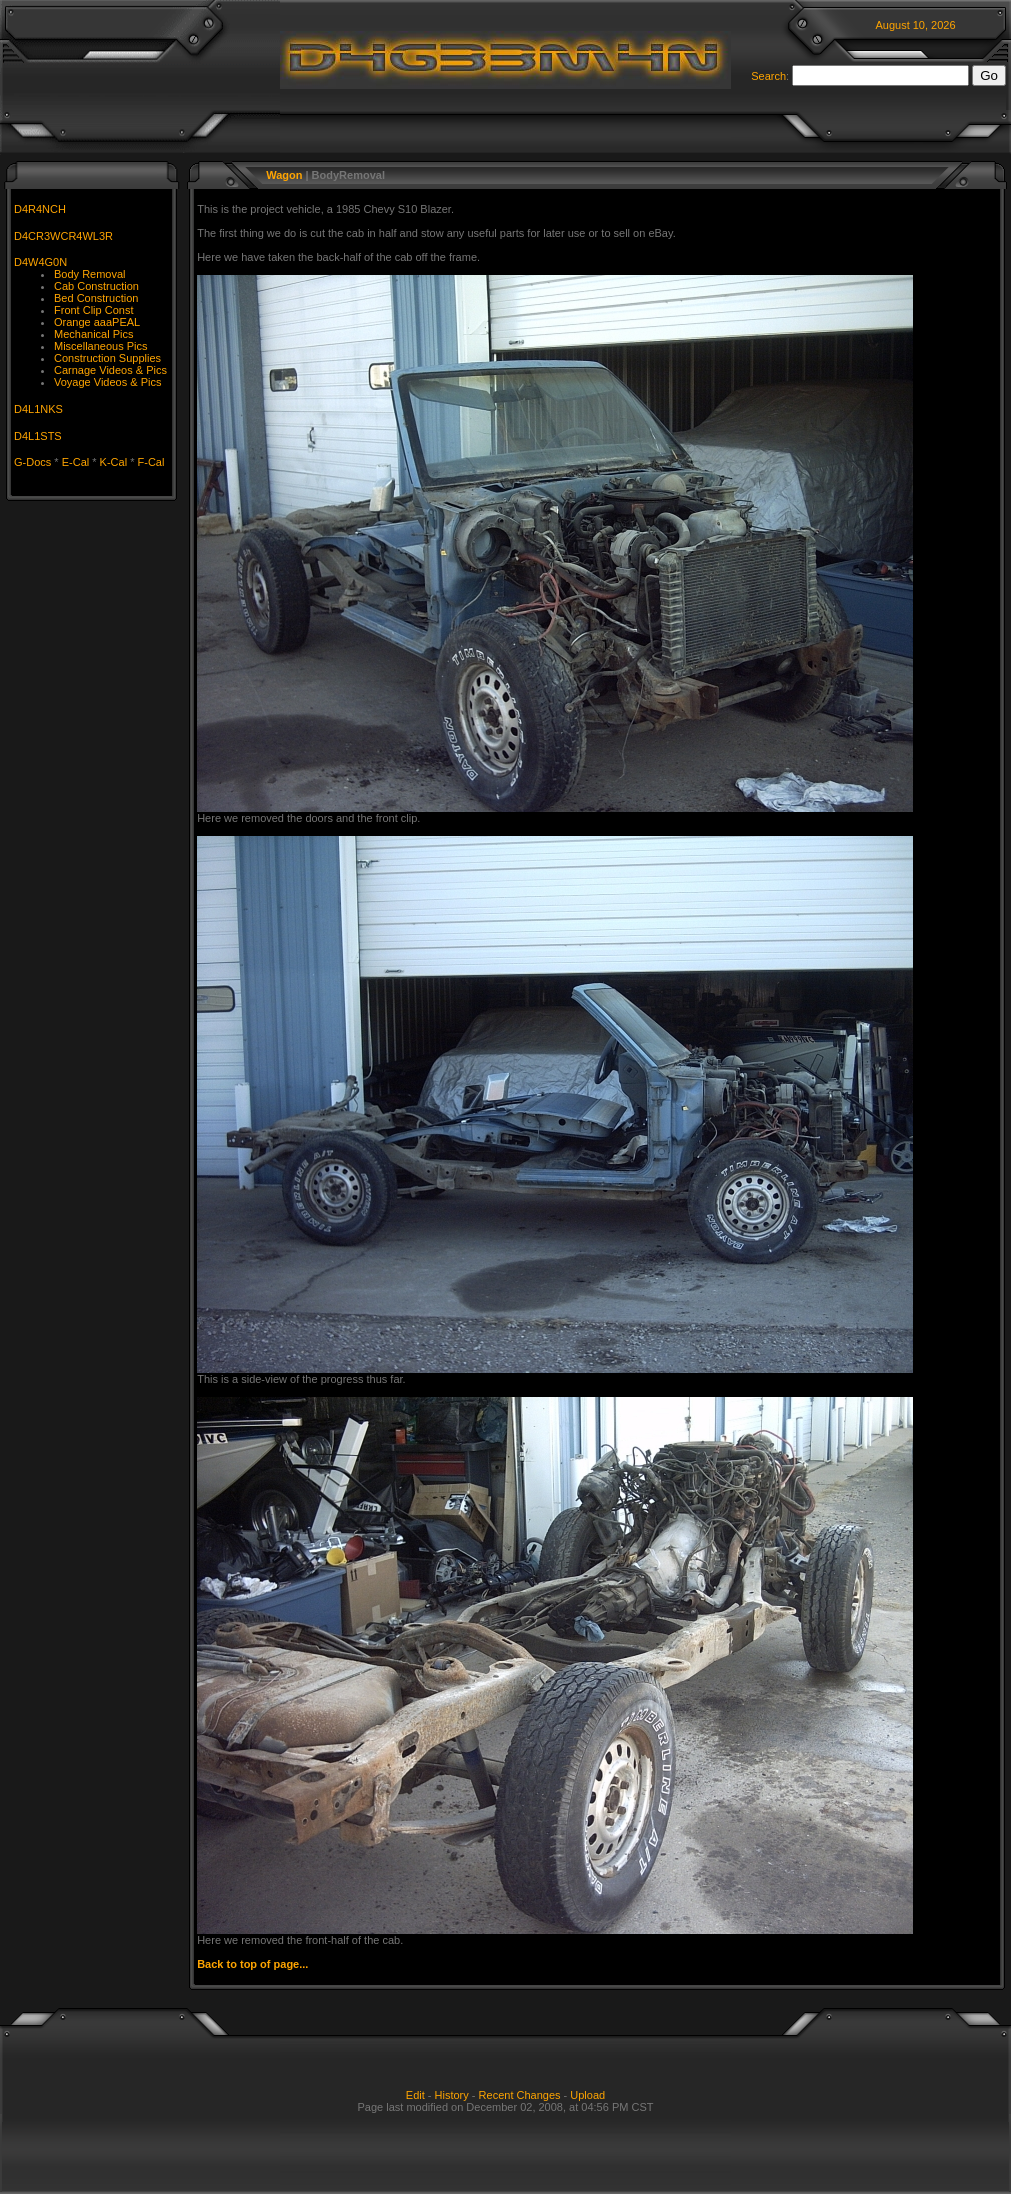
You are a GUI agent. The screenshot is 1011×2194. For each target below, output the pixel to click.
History (452, 2095)
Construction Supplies (107, 358)
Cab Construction (96, 286)
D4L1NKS (38, 409)
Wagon (284, 175)
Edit (415, 2095)
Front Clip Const (93, 310)
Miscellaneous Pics (101, 346)
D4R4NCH (40, 209)
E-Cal (76, 462)
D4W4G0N (40, 262)
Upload (587, 2095)
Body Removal (90, 274)
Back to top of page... (252, 1964)
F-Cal (151, 462)
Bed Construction (96, 298)
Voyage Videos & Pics (107, 382)
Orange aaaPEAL (97, 322)
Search (768, 76)
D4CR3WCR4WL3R (63, 236)
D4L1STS (38, 436)
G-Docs (32, 462)
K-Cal (114, 462)
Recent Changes (520, 2095)
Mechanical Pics (93, 334)
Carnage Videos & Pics (110, 370)
